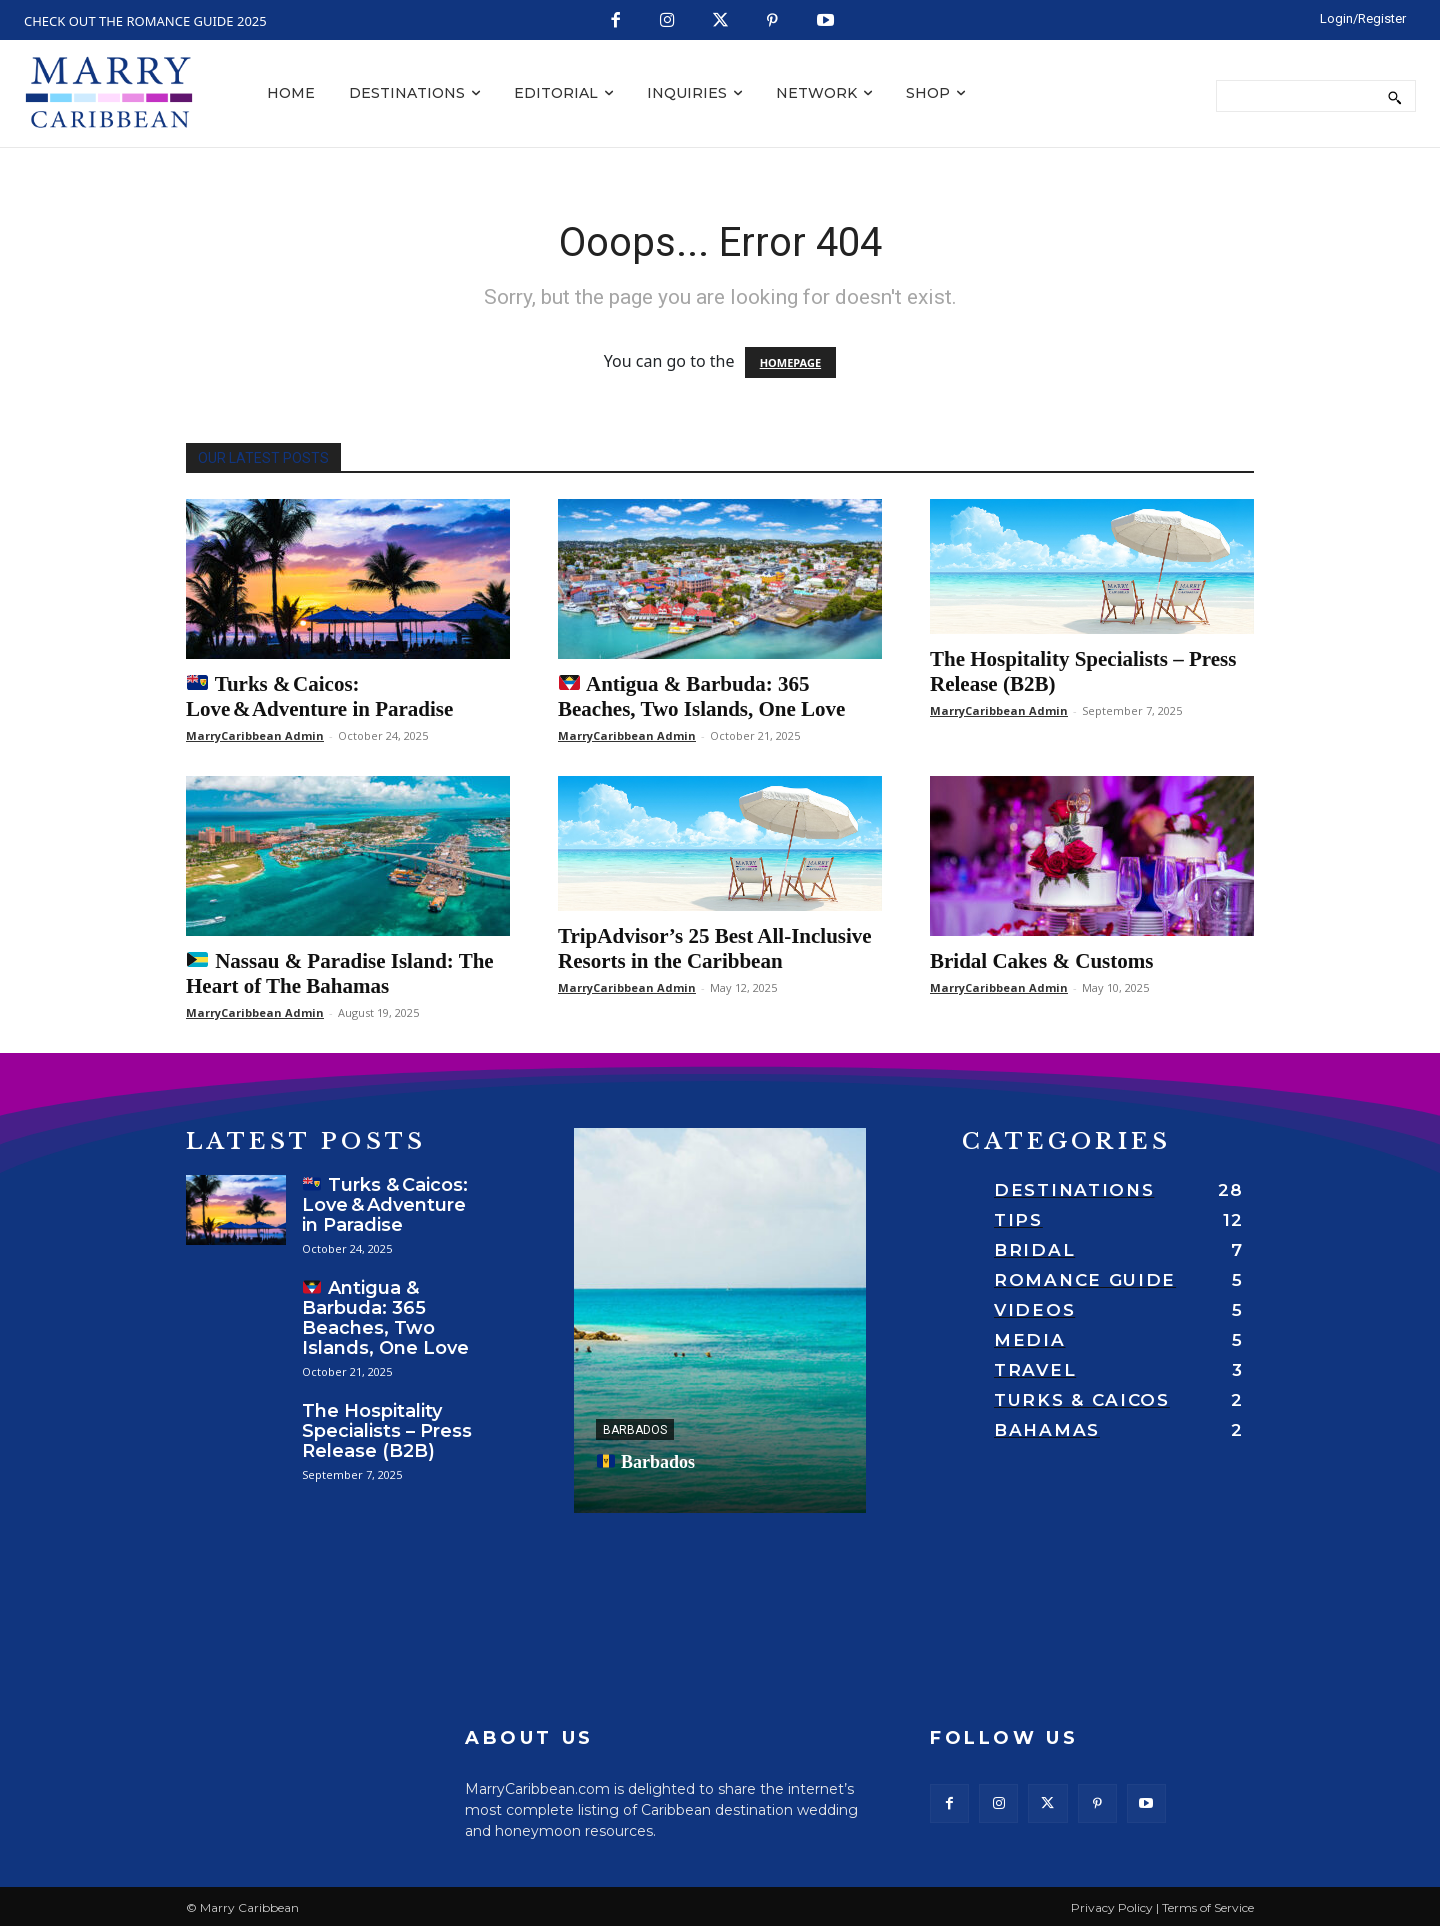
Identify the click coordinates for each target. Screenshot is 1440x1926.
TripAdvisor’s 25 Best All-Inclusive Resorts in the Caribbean (715, 948)
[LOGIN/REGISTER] (1363, 18)
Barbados (635, 1430)
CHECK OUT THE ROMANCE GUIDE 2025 (145, 21)
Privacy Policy (1112, 1907)
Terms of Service (1208, 1907)
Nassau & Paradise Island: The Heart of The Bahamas (340, 973)
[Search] (1394, 96)
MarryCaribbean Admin (255, 735)
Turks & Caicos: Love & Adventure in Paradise (319, 696)
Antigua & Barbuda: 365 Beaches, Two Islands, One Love (701, 696)
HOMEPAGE (790, 362)
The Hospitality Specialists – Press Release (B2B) (387, 1431)
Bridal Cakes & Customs (1041, 961)
